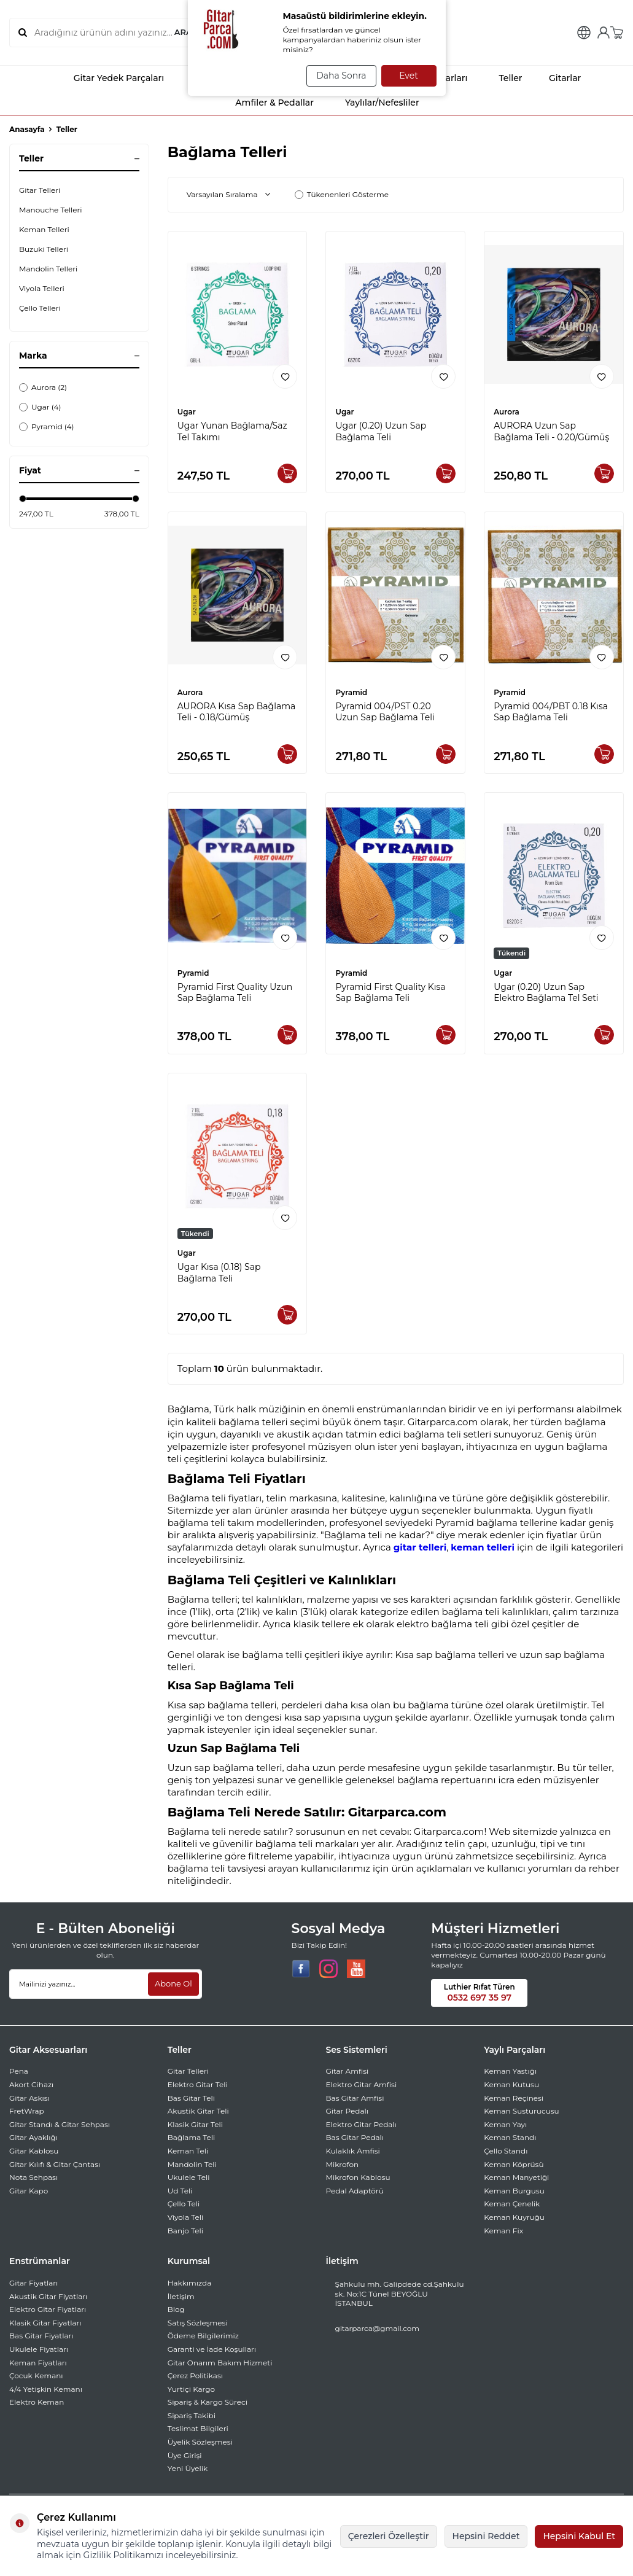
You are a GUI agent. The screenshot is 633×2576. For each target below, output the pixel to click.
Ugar (186, 411)
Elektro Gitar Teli (198, 2084)
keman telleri (483, 1547)
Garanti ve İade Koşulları (212, 2349)
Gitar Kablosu (33, 2150)
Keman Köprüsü (513, 2164)
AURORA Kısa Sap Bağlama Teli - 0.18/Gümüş (236, 712)
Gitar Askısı (29, 2098)
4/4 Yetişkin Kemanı (45, 2389)
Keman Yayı (505, 2124)
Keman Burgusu (514, 2190)
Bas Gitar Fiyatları (41, 2335)
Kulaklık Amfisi (353, 2150)
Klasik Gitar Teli (195, 2124)
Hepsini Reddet (486, 2536)
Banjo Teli (185, 2230)
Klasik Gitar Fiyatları (45, 2322)
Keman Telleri (44, 229)
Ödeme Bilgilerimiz (203, 2335)
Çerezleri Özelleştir (388, 2536)
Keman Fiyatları (38, 2362)
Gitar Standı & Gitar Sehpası (59, 2124)
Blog (176, 2309)
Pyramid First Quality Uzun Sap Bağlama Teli (235, 992)
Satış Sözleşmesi (198, 2322)
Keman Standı (510, 2137)
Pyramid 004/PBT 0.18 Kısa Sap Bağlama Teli (551, 712)
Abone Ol (172, 1983)
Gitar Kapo (28, 2190)
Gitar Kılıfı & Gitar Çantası (54, 2164)
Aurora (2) (43, 387)
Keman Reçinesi (513, 2098)
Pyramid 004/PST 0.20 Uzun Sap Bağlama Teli (384, 712)
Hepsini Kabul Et (579, 2536)
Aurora (506, 411)
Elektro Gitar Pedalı (361, 2124)
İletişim (181, 2296)
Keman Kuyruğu (514, 2217)
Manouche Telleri (50, 209)
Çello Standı (505, 2150)
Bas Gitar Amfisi (355, 2098)
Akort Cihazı (31, 2084)
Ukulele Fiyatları (38, 2349)
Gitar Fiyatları (33, 2282)
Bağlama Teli (192, 2137)
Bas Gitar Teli (191, 2098)
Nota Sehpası (33, 2177)
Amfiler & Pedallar (264, 102)
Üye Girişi (185, 2455)
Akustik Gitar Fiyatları (48, 2296)
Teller (499, 78)
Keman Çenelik (512, 2203)
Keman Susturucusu (521, 2110)
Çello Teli (184, 2203)
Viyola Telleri (41, 288)
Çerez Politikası (195, 2375)
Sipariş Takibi (192, 2415)
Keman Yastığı (510, 2071)
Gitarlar (556, 78)
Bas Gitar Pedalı (355, 2137)
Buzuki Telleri (43, 249)
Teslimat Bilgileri (198, 2428)
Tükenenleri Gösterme (342, 194)
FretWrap (26, 2110)
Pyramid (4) (46, 426)
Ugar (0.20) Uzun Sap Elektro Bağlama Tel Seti (546, 992)
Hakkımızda (190, 2282)
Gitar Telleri (39, 190)
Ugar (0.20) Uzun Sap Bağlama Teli (380, 431)
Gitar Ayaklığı (33, 2137)
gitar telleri (420, 1547)
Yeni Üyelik (188, 2468)
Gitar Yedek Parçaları (108, 78)
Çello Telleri (40, 308)
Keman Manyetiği (516, 2177)
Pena (18, 2071)
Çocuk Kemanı (36, 2375)
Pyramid (351, 692)
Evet (408, 75)
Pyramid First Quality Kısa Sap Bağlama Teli (390, 992)
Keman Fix (503, 2230)
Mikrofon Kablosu (358, 2177)
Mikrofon (342, 2164)
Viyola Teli (185, 2217)
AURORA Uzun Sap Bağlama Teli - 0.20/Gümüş (551, 431)
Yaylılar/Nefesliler (371, 102)
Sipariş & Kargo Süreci (207, 2402)
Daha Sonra (337, 75)
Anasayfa (27, 129)
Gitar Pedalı (347, 2110)
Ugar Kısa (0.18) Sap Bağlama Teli (219, 1272)
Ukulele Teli (189, 2177)
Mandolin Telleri (48, 268)
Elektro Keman (36, 2402)
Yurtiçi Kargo (191, 2389)
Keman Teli (188, 2150)
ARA (182, 32)
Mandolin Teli (192, 2164)
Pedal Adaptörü (355, 2190)
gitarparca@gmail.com (377, 2328)
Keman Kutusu (511, 2084)
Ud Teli (180, 2190)
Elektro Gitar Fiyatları (47, 2309)
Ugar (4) (40, 406)
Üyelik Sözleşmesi (200, 2441)
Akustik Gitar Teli (198, 2110)
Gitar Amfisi (347, 2071)
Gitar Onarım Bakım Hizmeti (220, 2362)
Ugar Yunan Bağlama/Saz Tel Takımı (232, 431)
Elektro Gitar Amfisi (361, 2084)
